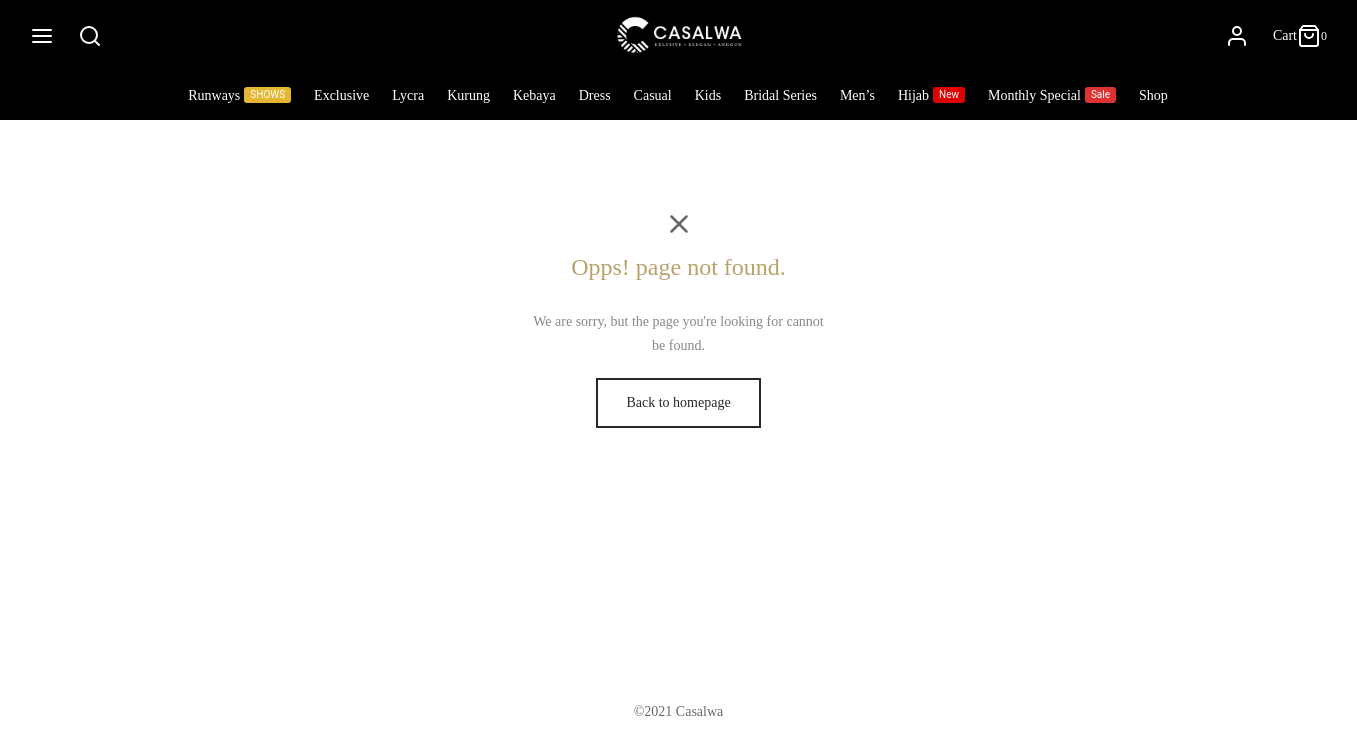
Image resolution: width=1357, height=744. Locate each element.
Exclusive (341, 95)
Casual (653, 95)
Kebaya (534, 95)
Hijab (931, 95)
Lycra (408, 95)
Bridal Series (780, 95)
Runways (239, 95)
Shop (1153, 95)
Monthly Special (1052, 95)
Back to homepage (678, 402)
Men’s (857, 95)
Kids (708, 95)
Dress (595, 95)
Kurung (468, 95)
